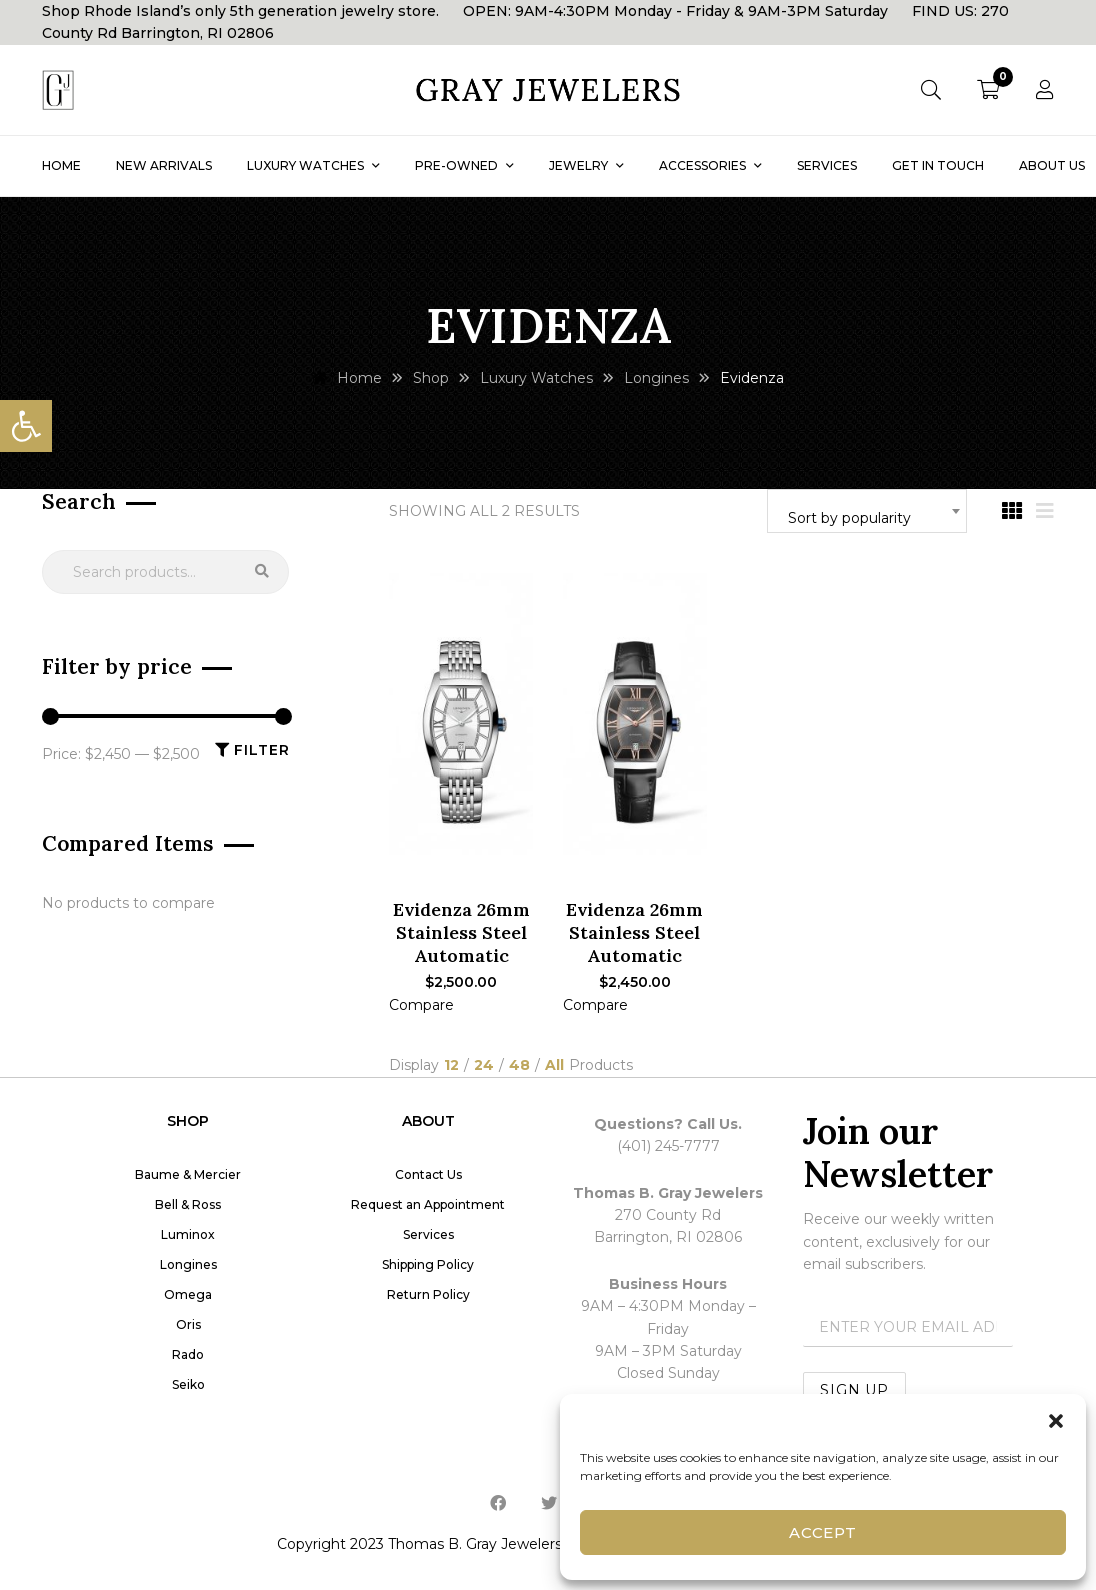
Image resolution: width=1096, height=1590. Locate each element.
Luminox (188, 1234)
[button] (26, 426)
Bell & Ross (188, 1204)
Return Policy (428, 1294)
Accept (823, 1532)
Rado (188, 1354)
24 (484, 1065)
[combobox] (867, 511)
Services (428, 1234)
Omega (188, 1294)
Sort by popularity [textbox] (849, 518)
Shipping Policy (428, 1264)
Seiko (188, 1384)
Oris (188, 1324)
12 (451, 1065)
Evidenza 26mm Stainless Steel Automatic (461, 932)
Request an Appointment (428, 1204)
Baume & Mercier (188, 1174)
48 (519, 1065)
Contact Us (428, 1174)
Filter (261, 750)
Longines (188, 1264)
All (554, 1065)
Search (262, 572)
